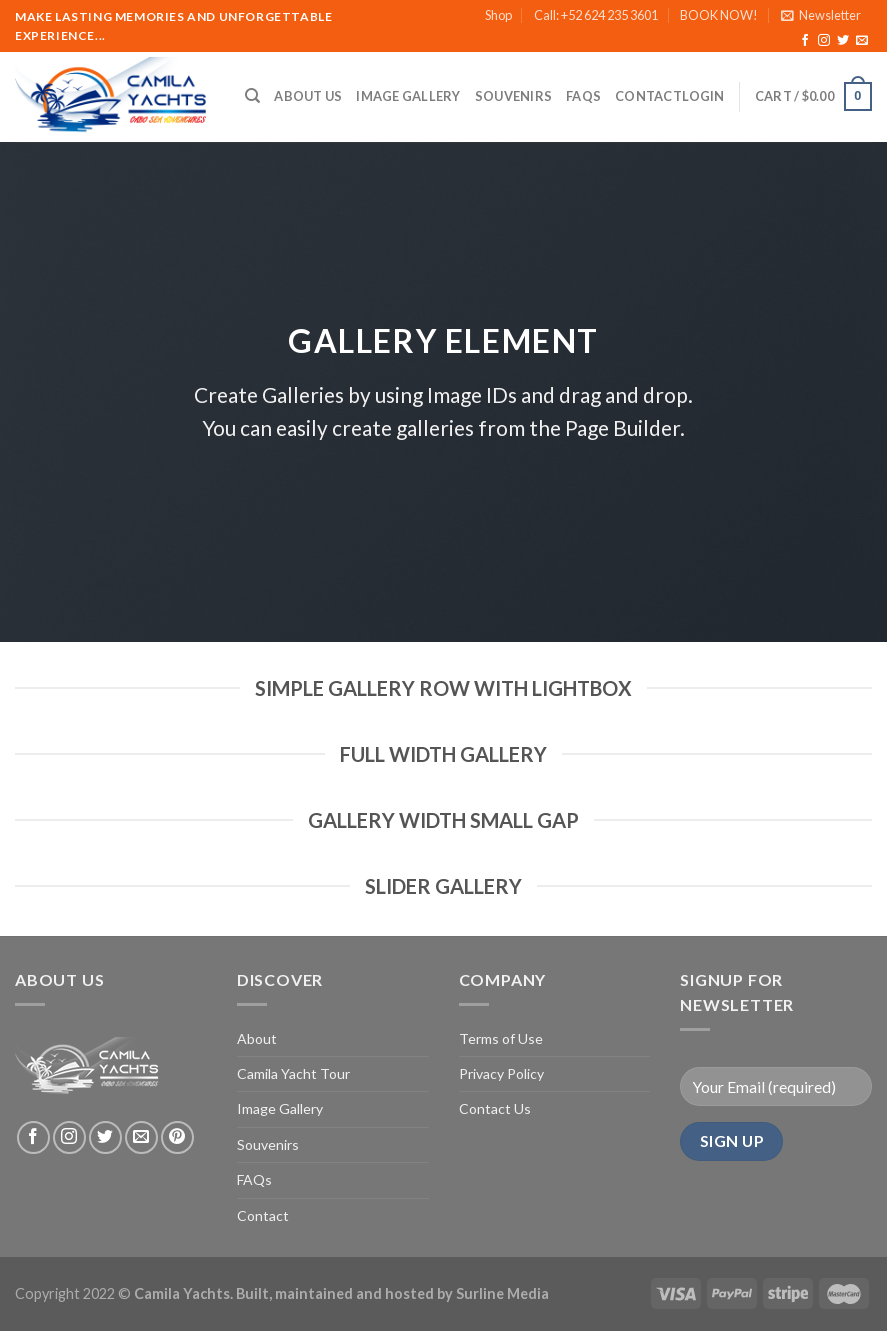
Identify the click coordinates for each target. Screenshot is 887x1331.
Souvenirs (513, 96)
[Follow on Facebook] (805, 41)
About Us (308, 96)
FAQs (583, 96)
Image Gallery (408, 96)
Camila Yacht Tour (293, 1073)
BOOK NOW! (719, 15)
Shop (498, 15)
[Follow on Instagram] (824, 41)
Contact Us (495, 1108)
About (257, 1038)
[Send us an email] (862, 41)
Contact (648, 96)
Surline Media (502, 1293)
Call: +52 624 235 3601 (596, 15)
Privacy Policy (501, 1073)
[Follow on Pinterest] (177, 1137)
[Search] (252, 96)
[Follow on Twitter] (843, 41)
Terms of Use (501, 1038)
